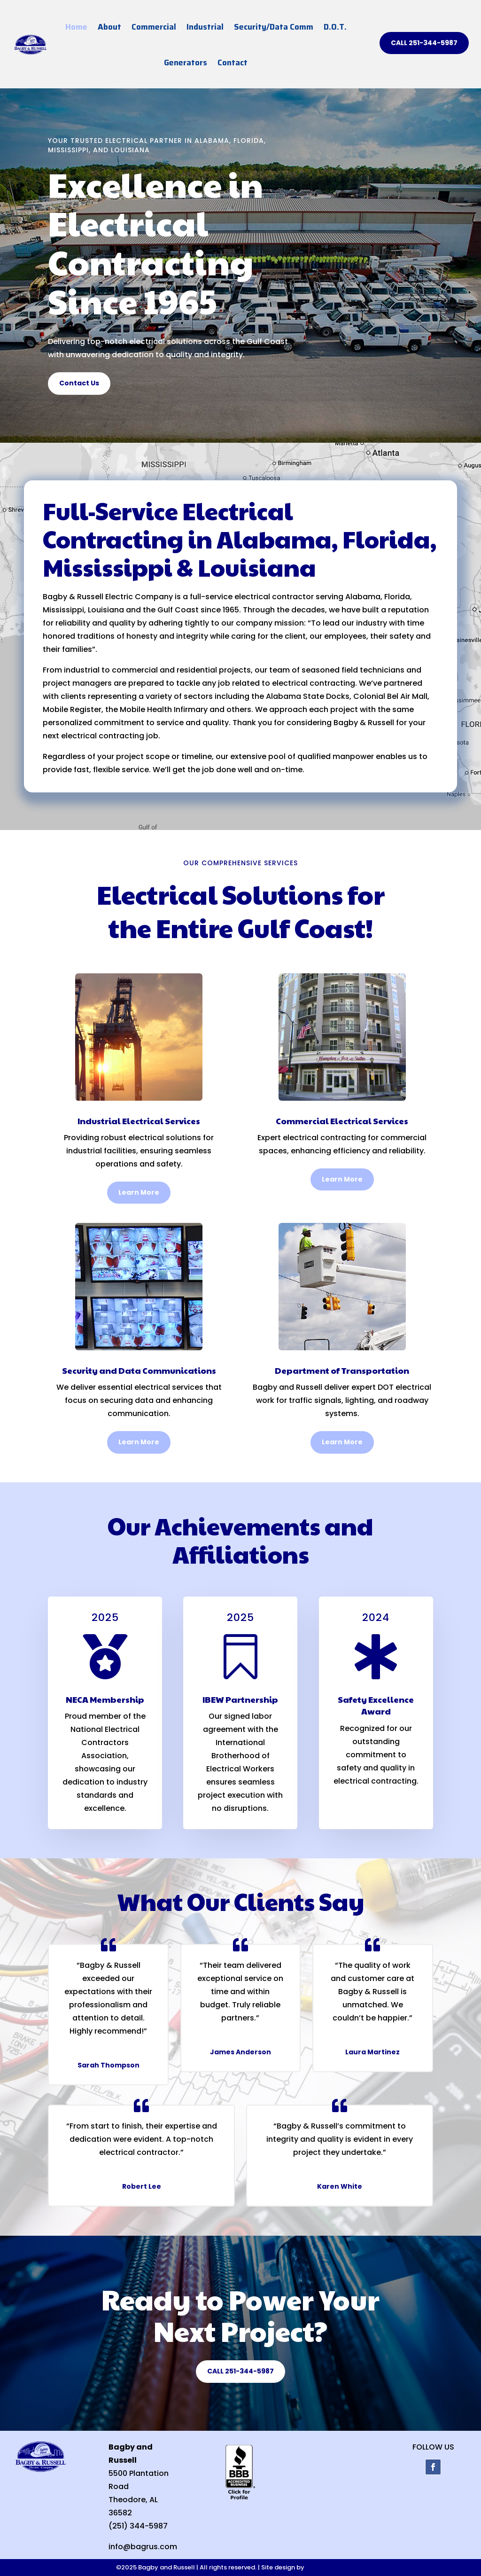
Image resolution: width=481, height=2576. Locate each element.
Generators (185, 62)
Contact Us (79, 383)
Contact (232, 62)
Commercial (154, 27)
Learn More (138, 1192)
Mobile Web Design (335, 2567)
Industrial (205, 27)
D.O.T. (335, 27)
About (109, 27)
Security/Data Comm (273, 27)
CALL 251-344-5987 (424, 42)
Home (76, 27)
